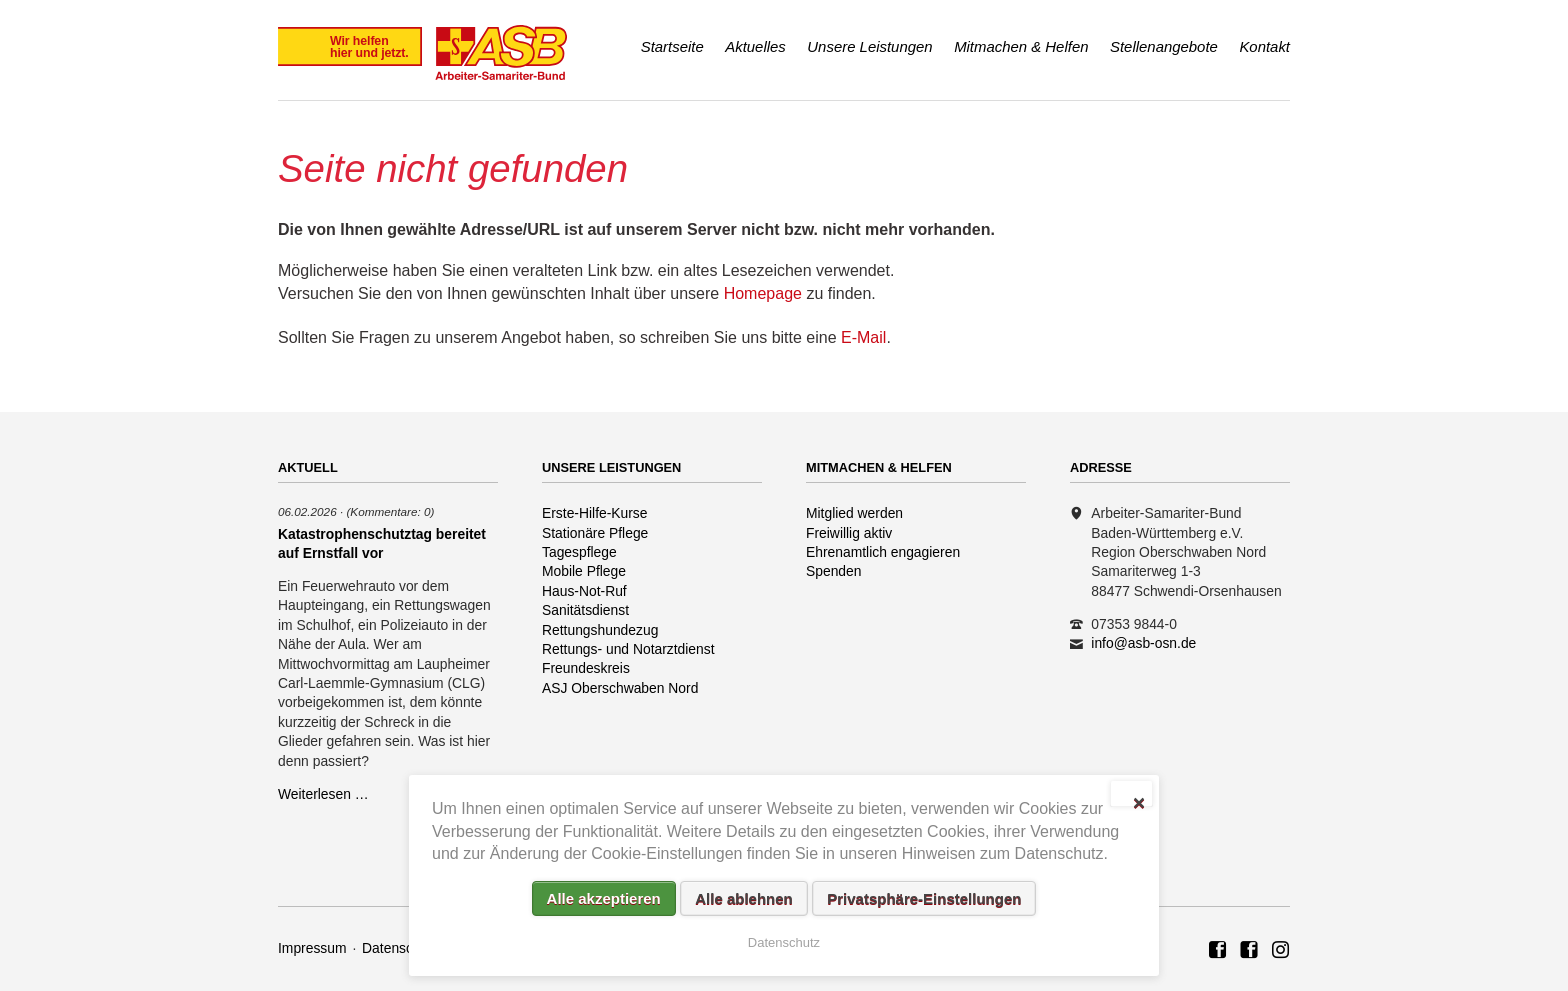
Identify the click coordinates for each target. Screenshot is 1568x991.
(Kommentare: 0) (390, 511)
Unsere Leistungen (869, 46)
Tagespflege (579, 552)
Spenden (834, 571)
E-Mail (863, 337)
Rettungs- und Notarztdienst (628, 649)
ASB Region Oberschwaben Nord (1218, 951)
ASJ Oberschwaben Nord (620, 688)
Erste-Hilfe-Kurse (595, 513)
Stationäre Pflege (595, 533)
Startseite (672, 46)
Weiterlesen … (323, 794)
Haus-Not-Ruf (584, 591)
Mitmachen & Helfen (1021, 46)
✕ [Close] (1138, 801)
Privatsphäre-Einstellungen (924, 898)
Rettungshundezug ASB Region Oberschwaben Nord (1281, 951)
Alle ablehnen (744, 898)
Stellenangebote (1164, 46)
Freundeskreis (586, 668)
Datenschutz (400, 948)
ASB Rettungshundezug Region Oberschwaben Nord (1249, 951)
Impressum (312, 948)
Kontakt (1264, 46)
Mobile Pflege (584, 571)
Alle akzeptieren (604, 898)
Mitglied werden (854, 513)
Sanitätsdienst (585, 610)
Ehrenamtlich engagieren (883, 552)
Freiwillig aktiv (849, 533)
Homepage (763, 293)
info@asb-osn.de (1143, 643)
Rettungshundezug (600, 630)
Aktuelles (755, 46)
